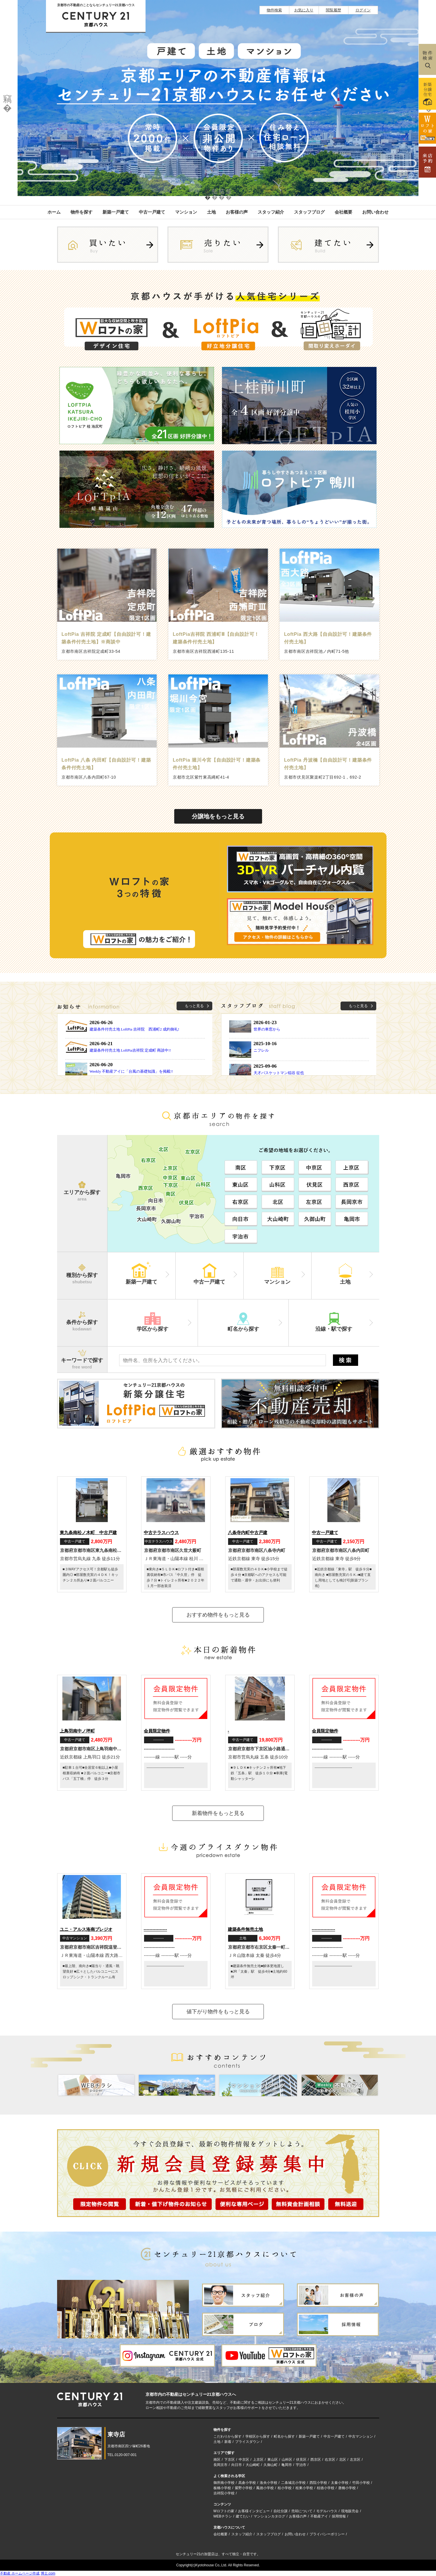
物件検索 (274, 10)
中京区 (244, 2459)
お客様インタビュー (254, 2511)
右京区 (330, 2459)
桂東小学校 (304, 2488)
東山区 (272, 2459)
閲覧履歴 (333, 10)
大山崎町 (253, 2465)
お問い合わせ (375, 211)
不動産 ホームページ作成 (20, 2573)
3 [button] (222, 191)
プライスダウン (247, 2442)
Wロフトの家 (223, 2511)
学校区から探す (257, 2436)
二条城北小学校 (293, 2483)
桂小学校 (285, 2488)
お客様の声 (237, 211)
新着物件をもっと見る (218, 1813)
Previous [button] (7, 98)
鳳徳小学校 (265, 2488)
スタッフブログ (309, 211)
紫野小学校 (243, 2488)
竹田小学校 (361, 2483)
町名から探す (284, 2436)
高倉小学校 (247, 2483)
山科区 (287, 2459)
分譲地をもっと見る (218, 816)
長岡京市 (220, 2465)
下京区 (229, 2459)
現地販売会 (350, 2511)
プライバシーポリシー (327, 2534)
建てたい (243, 2516)
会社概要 (343, 211)
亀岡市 (286, 2465)
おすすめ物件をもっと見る (218, 1615)
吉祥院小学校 (224, 2493)
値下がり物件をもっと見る (218, 2012)
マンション (186, 211)
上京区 (258, 2459)
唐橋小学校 (347, 2488)
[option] (218, 98)
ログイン (363, 10)
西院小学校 (318, 2483)
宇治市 (301, 2465)
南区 (216, 2459)
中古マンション (360, 2436)
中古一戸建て (152, 211)
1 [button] (208, 191)
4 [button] (229, 191)
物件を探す (82, 211)
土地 (211, 211)
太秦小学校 (339, 2483)
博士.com (48, 2573)
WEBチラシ (222, 2516)
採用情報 (339, 2516)
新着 (227, 2442)
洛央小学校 (268, 2483)
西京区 (315, 2459)
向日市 (236, 2465)
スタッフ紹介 (271, 211)
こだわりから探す (227, 2436)
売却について (301, 2511)
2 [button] (215, 191)
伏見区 (301, 2459)
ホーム (54, 211)
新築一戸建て (115, 211)
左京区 (355, 2459)
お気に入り (303, 10)
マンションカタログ (269, 2516)
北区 (342, 2459)
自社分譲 (280, 2511)
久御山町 (271, 2465)
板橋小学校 (222, 2488)
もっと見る (194, 1006)
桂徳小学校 (325, 2488)
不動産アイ (319, 2516)
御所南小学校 (224, 2483)
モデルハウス (326, 2511)
